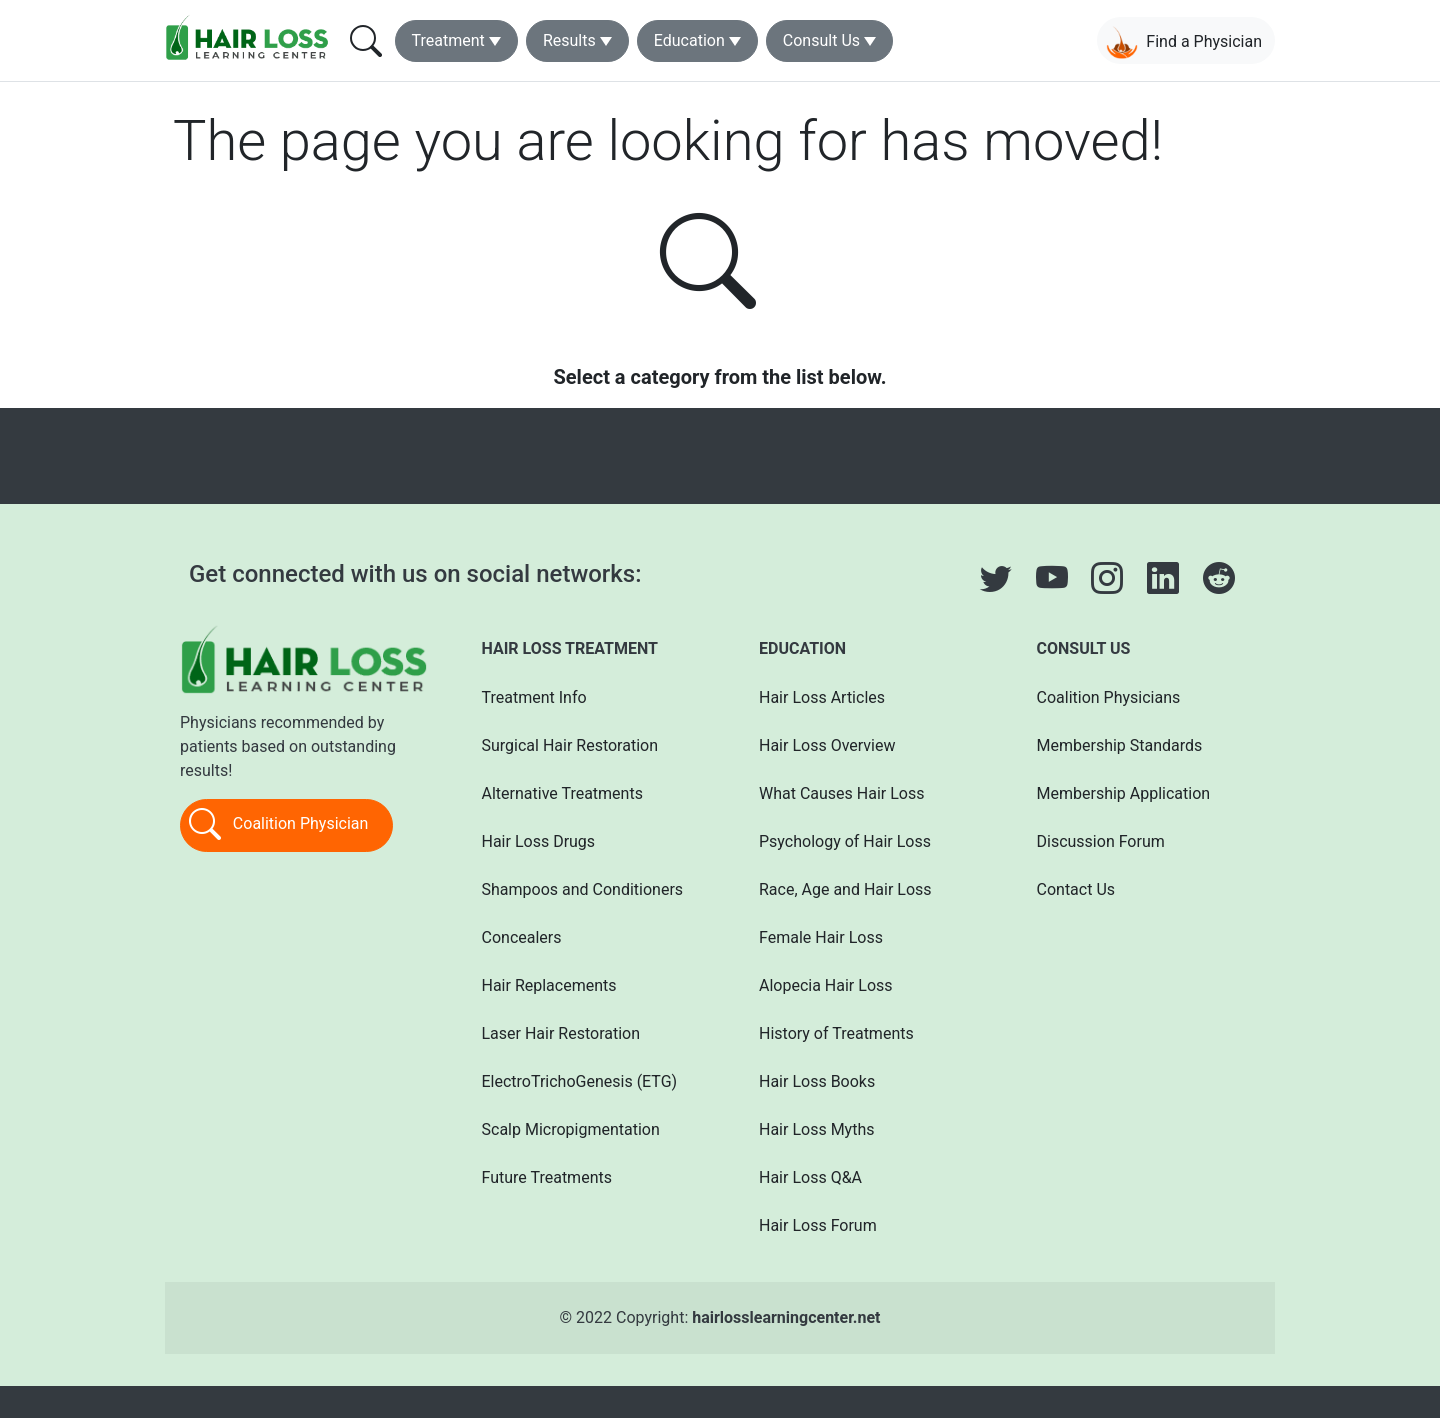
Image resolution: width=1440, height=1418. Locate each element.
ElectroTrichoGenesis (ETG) (580, 1081)
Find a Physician (1184, 42)
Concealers (522, 937)
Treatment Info (534, 697)
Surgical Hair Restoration (570, 745)
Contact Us (1076, 889)
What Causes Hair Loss (841, 793)
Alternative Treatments (562, 793)
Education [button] (689, 40)
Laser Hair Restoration (561, 1033)
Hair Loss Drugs (539, 841)
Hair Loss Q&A (810, 1177)
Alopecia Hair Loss (826, 985)
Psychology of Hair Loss (845, 841)
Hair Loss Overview (827, 745)
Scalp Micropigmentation (571, 1129)
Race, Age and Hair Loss (845, 889)
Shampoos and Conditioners (583, 889)
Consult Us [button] (821, 40)
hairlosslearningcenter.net (786, 1317)
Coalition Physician (278, 825)
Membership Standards (1120, 745)
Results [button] (569, 40)
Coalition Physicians (1109, 697)
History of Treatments (836, 1033)
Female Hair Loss (821, 937)
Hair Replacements (549, 985)
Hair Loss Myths (816, 1129)
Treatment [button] (448, 40)
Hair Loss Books (817, 1081)
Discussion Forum (1101, 841)
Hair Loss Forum (818, 1225)
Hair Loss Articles (822, 697)
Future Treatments (547, 1177)
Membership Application (1124, 793)
